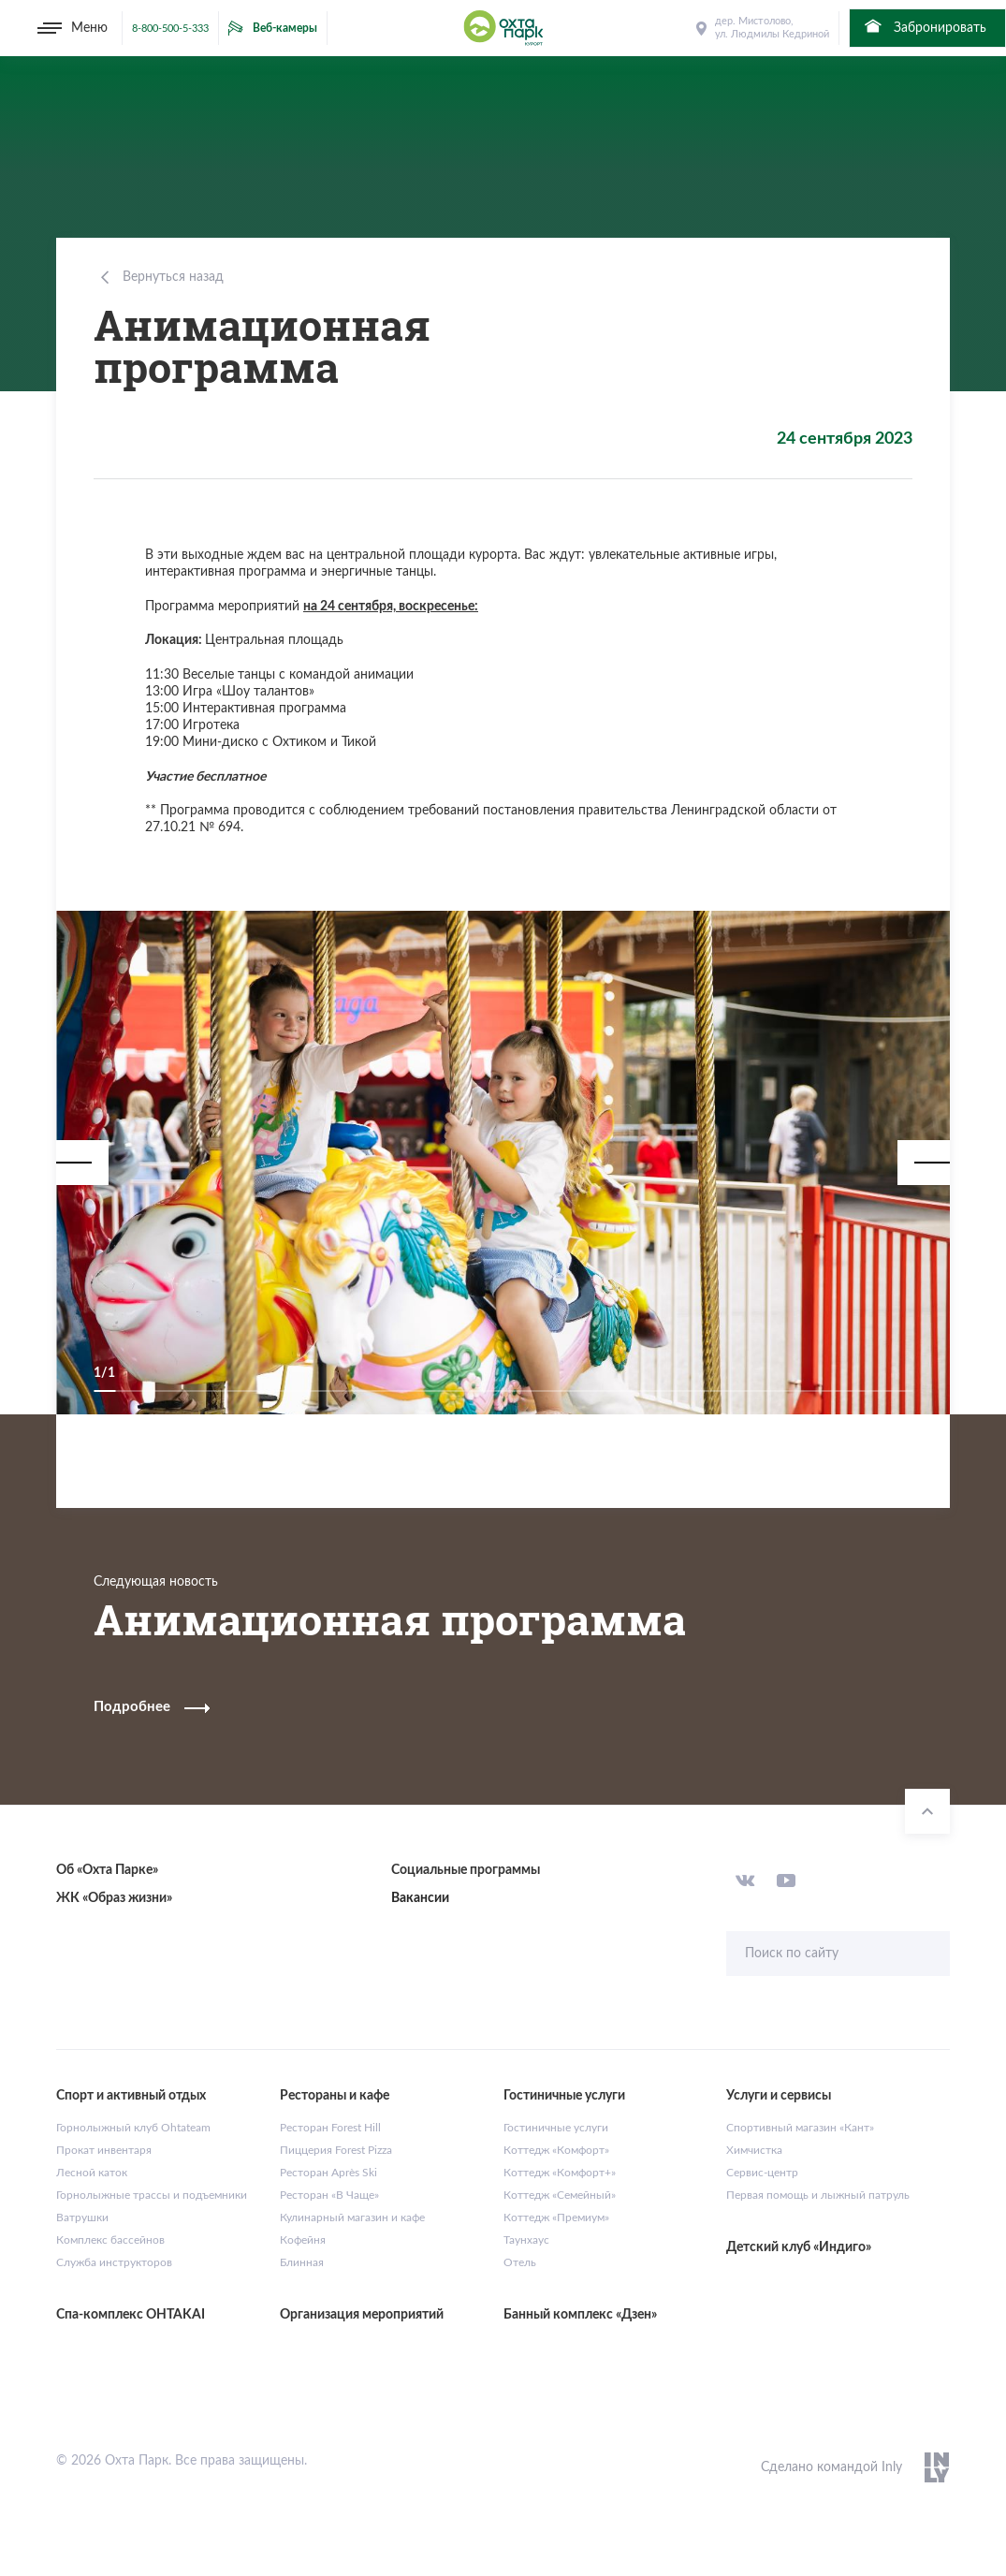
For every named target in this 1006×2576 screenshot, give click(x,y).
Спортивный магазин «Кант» (800, 2127)
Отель (519, 2262)
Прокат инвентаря (104, 2150)
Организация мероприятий (362, 2314)
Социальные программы (465, 1870)
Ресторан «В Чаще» (329, 2195)
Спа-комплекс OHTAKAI (130, 2314)
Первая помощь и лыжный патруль (818, 2195)
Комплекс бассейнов (110, 2240)
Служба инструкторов (114, 2262)
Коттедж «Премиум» (556, 2217)
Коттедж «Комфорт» (556, 2150)
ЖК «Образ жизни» (114, 1898)
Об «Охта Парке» (107, 1870)
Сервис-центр (762, 2172)
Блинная (302, 2262)
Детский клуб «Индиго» (798, 2247)
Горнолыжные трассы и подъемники (151, 2195)
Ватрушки (82, 2217)
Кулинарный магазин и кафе (352, 2217)
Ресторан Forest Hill (330, 2127)
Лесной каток (91, 2172)
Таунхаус (526, 2240)
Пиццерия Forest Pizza (336, 2150)
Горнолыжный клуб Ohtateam (133, 2127)
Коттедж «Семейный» (559, 2195)
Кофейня (303, 2240)
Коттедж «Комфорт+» (559, 2172)
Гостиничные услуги (555, 2127)
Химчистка (754, 2150)
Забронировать (924, 26)
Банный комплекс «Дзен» (580, 2314)
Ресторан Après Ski (328, 2172)
